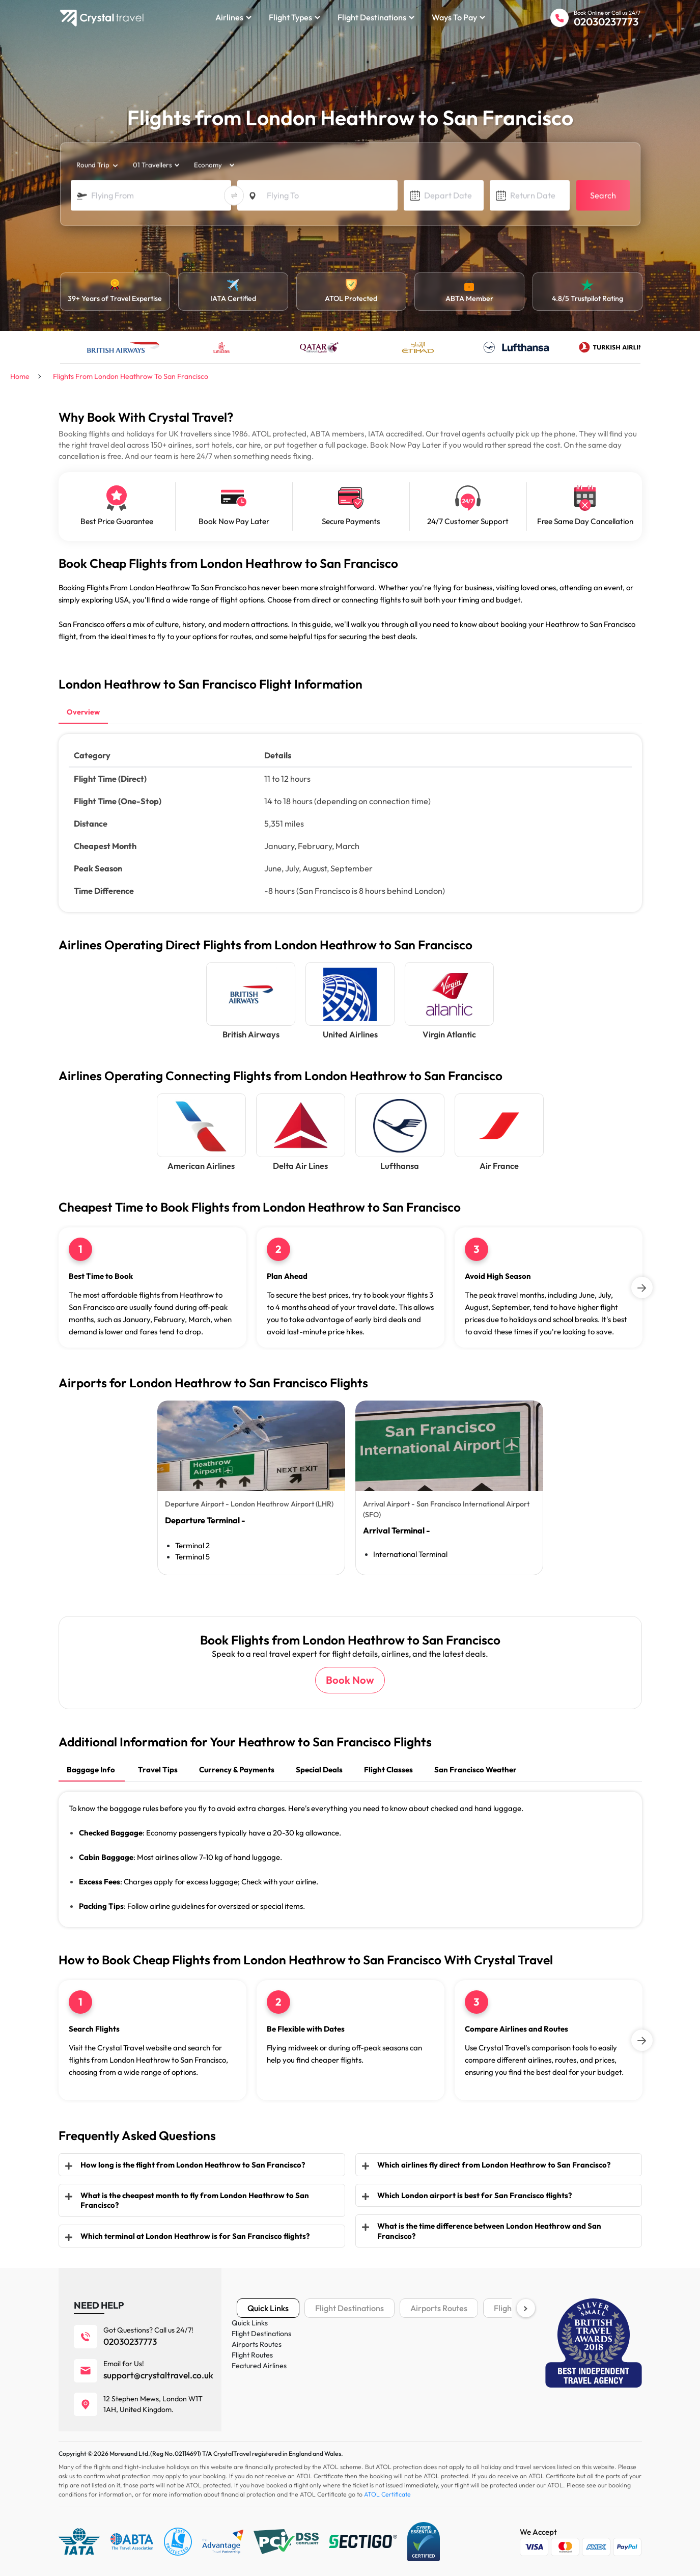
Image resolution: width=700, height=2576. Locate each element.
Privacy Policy (356, 2366)
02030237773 (606, 21)
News (343, 2396)
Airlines (233, 17)
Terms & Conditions (462, 2335)
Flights (247, 2335)
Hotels (247, 2350)
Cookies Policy (357, 2350)
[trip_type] (96, 165)
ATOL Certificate (459, 2396)
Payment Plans (456, 2350)
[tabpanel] (251, 1488)
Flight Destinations (376, 17)
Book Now (350, 1680)
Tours (245, 2396)
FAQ (341, 2412)
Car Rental (254, 2381)
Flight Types (294, 17)
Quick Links (268, 2308)
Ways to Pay (458, 17)
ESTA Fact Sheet (459, 2412)
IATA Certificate (458, 2366)
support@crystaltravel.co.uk (158, 2375)
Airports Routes (438, 2308)
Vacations (252, 2366)
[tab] (83, 713)
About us (348, 2335)
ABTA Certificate (459, 2381)
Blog (341, 2381)
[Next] (642, 1287)
